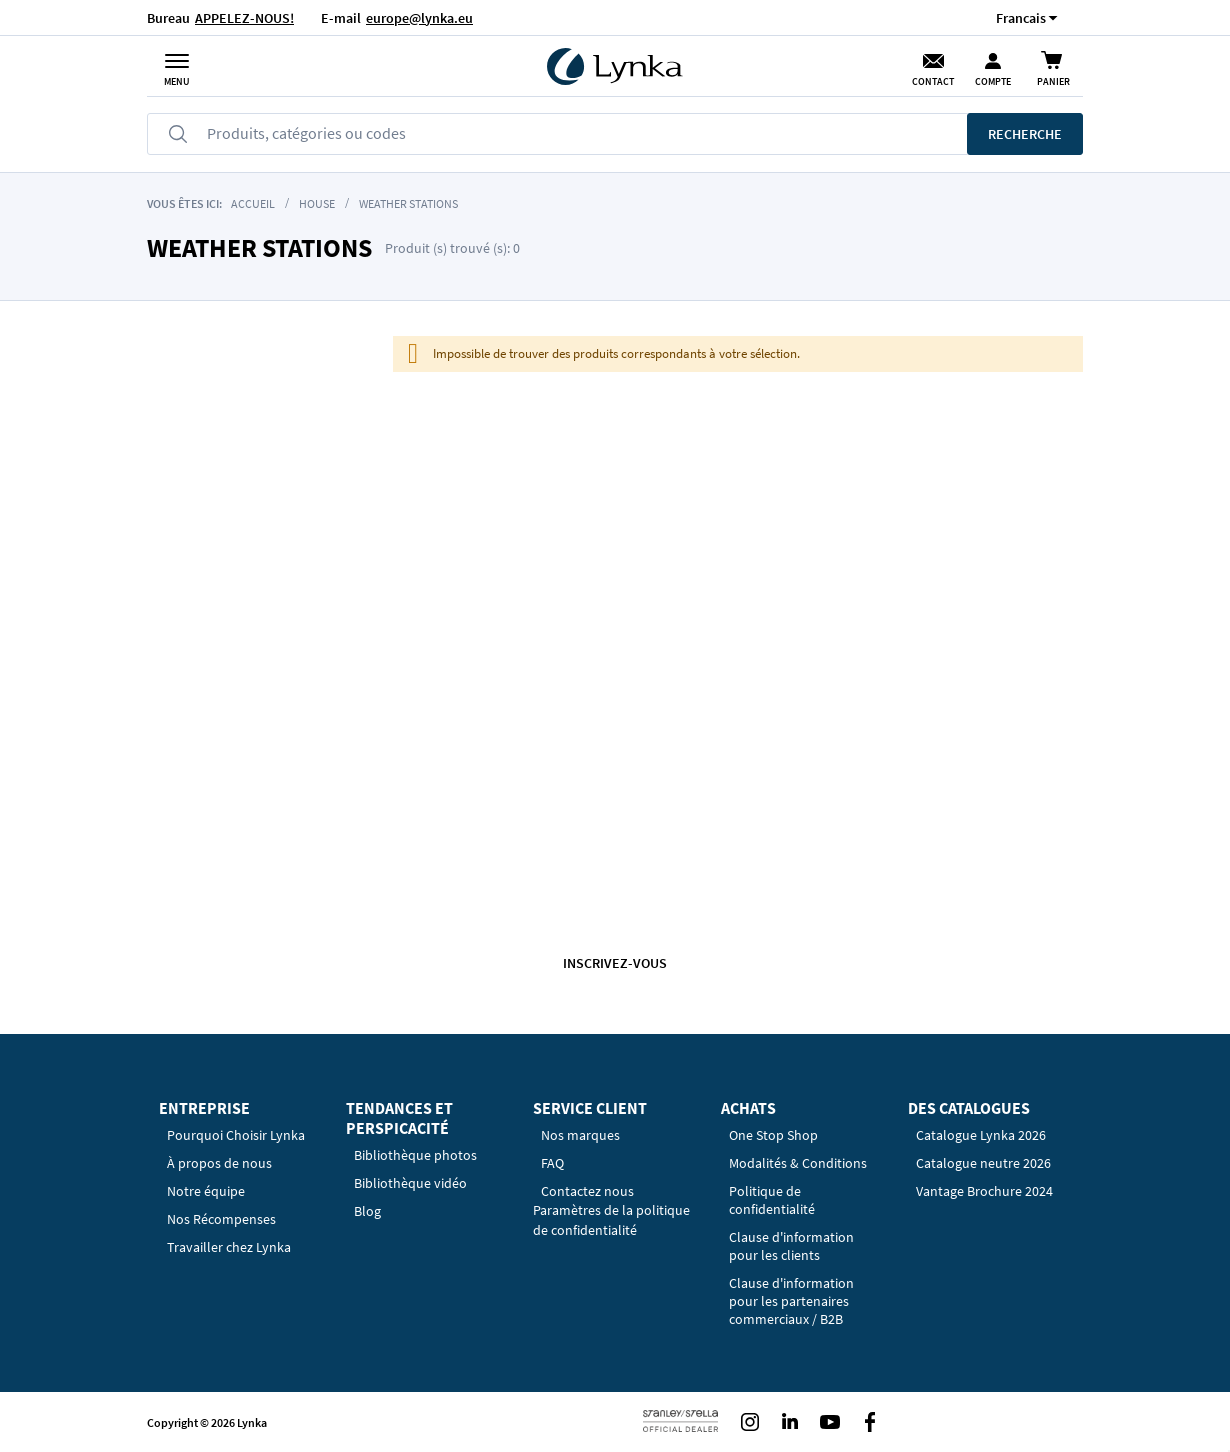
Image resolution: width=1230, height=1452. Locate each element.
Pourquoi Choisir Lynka (236, 1135)
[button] (1021, 17)
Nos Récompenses (221, 1219)
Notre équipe (206, 1191)
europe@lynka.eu (419, 18)
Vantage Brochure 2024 (984, 1191)
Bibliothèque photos (415, 1155)
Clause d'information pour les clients (791, 1246)
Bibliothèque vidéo (410, 1183)
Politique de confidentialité (772, 1200)
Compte (993, 81)
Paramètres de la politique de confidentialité (611, 1220)
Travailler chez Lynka (229, 1247)
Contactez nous (587, 1191)
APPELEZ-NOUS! (244, 18)
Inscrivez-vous (615, 963)
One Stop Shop (773, 1135)
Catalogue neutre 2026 (983, 1163)
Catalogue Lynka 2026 (981, 1135)
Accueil (253, 203)
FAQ (552, 1163)
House (317, 203)
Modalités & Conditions (798, 1163)
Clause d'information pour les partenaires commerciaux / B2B (791, 1301)
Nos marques (580, 1135)
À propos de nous (219, 1163)
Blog (367, 1211)
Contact (933, 81)
